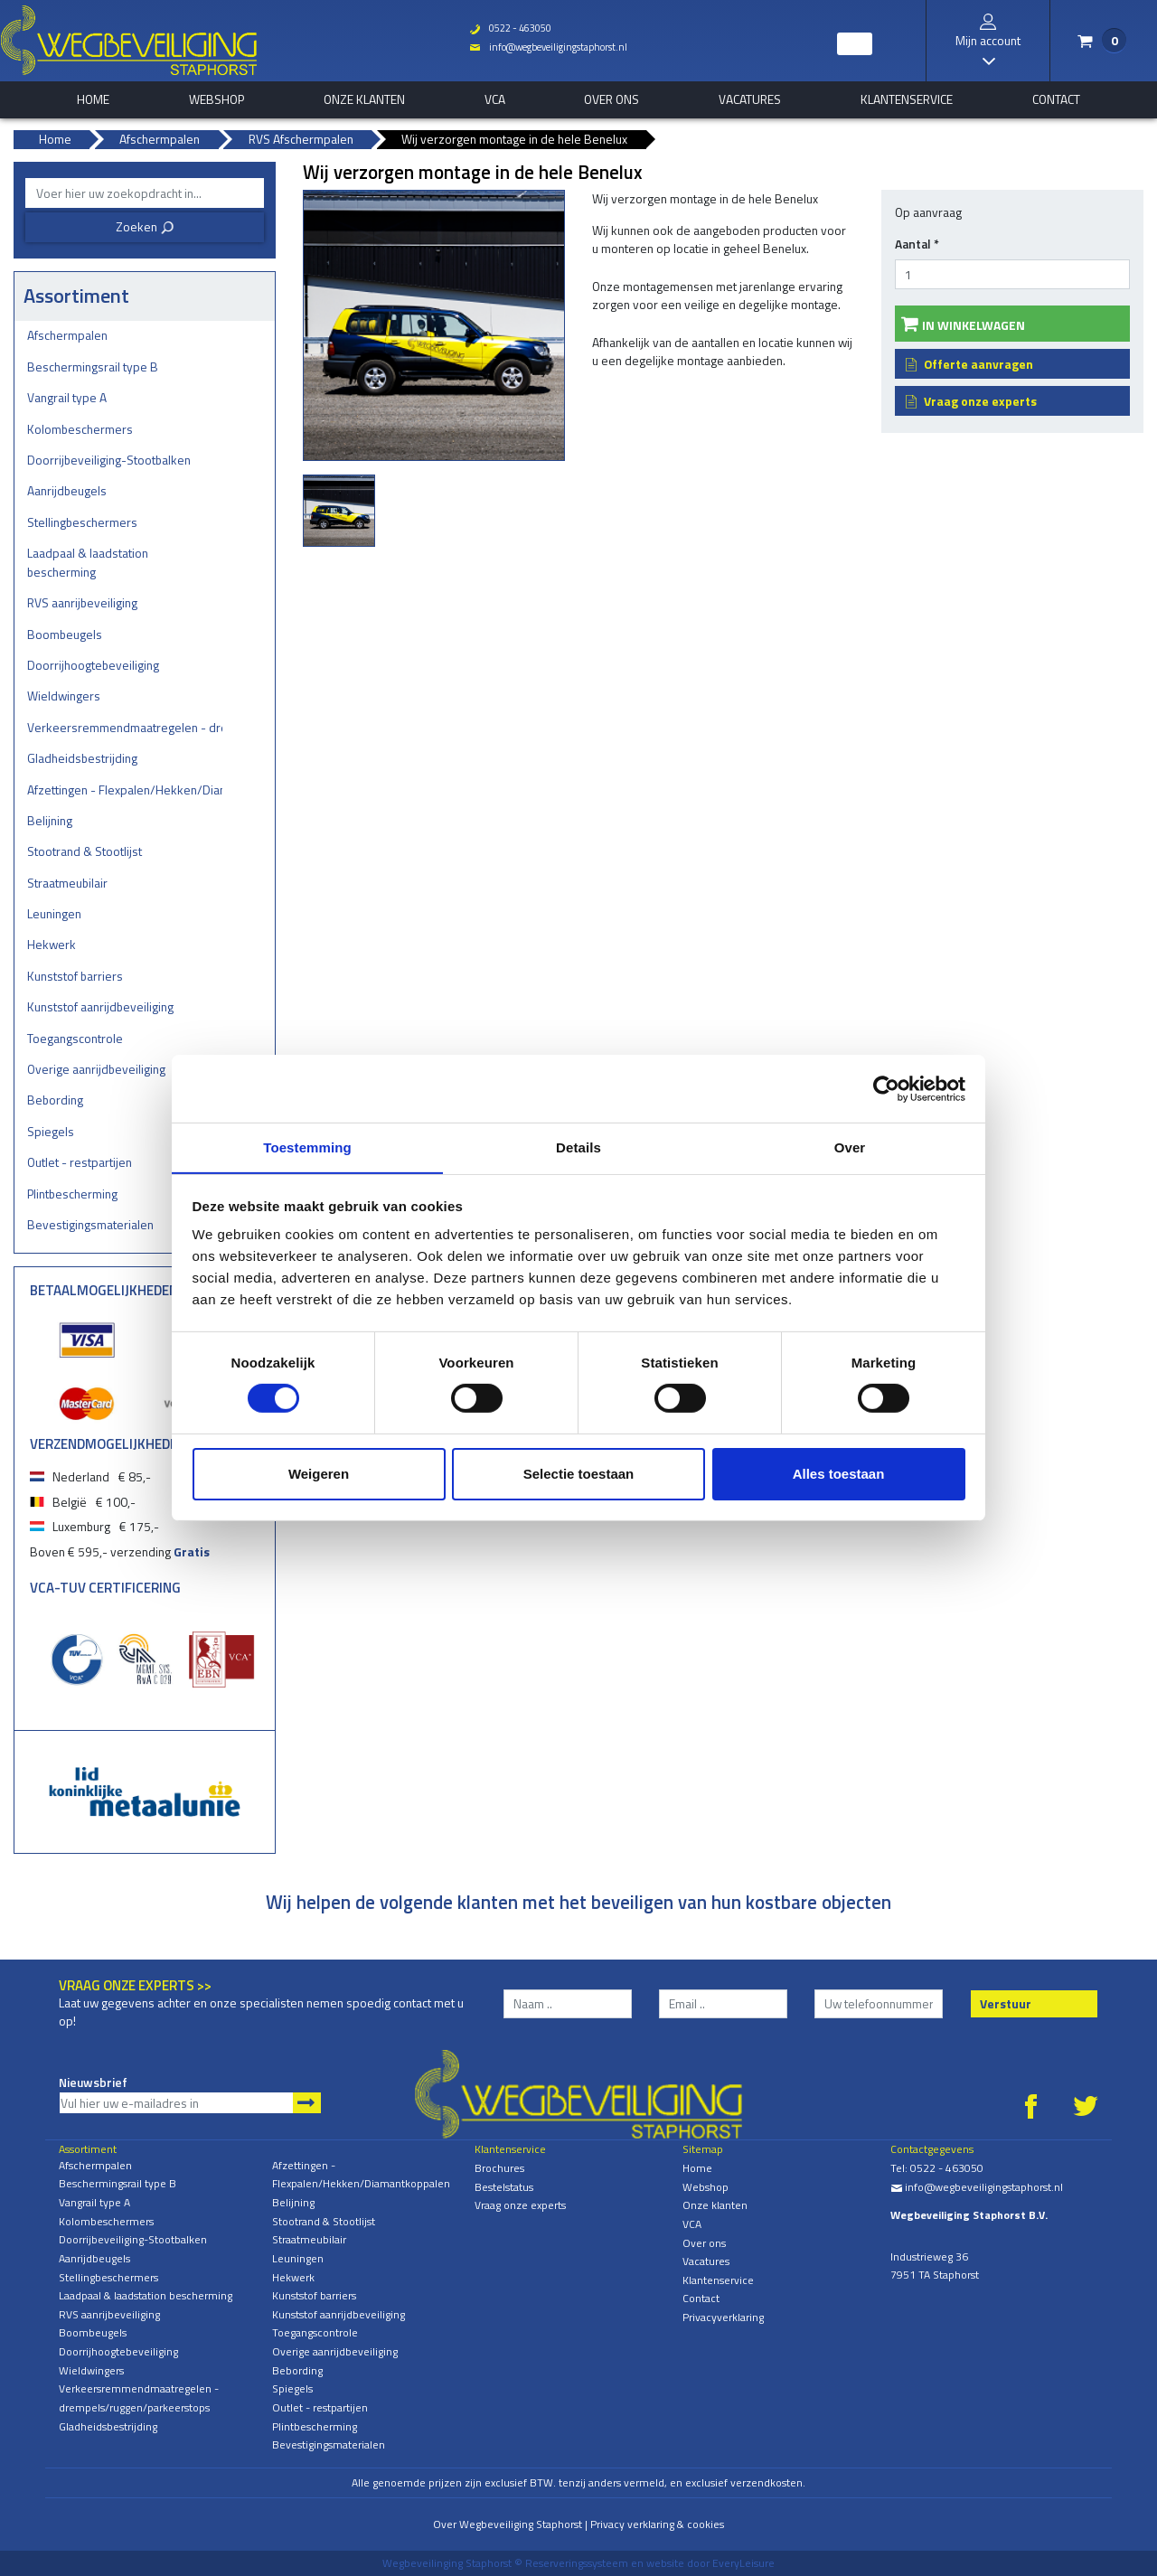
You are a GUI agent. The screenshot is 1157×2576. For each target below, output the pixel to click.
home (93, 99)
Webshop (216, 99)
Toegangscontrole (75, 1038)
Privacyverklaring (723, 2317)
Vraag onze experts (980, 400)
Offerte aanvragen (978, 363)
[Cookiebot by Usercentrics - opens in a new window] (886, 1088)
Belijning (49, 820)
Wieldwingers (63, 695)
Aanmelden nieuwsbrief (307, 2102)
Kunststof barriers (75, 975)
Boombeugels (64, 634)
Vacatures (750, 99)
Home (697, 2167)
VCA (494, 99)
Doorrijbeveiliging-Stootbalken (109, 459)
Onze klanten (364, 99)
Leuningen (54, 913)
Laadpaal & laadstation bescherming (87, 562)
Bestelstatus (504, 2186)
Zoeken (145, 226)
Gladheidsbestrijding (82, 757)
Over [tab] (850, 1146)
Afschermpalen (67, 334)
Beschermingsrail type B (92, 366)
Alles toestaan (839, 1473)
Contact (1056, 99)
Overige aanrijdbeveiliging (96, 1068)
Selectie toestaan (579, 1473)
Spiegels (50, 1131)
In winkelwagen (973, 324)
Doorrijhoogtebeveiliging (93, 664)
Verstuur (1005, 2003)
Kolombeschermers (80, 428)
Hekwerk (51, 944)
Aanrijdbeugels (67, 490)
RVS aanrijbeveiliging (82, 602)
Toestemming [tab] (307, 1146)
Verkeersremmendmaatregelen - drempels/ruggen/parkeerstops (125, 727)
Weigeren (318, 1473)
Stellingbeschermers (82, 521)
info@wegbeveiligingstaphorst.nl (547, 47)
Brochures (499, 2167)
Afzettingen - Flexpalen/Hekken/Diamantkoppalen (125, 789)
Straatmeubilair (67, 882)
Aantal (917, 244)
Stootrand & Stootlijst (84, 850)
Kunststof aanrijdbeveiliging (100, 1006)
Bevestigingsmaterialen (90, 1224)
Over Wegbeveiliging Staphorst (507, 2524)
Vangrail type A (67, 397)
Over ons (611, 99)
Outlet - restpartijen (79, 1161)
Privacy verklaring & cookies (657, 2524)
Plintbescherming (72, 1193)
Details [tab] (578, 1146)
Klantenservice (907, 99)
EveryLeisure (743, 2562)
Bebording (55, 1099)
